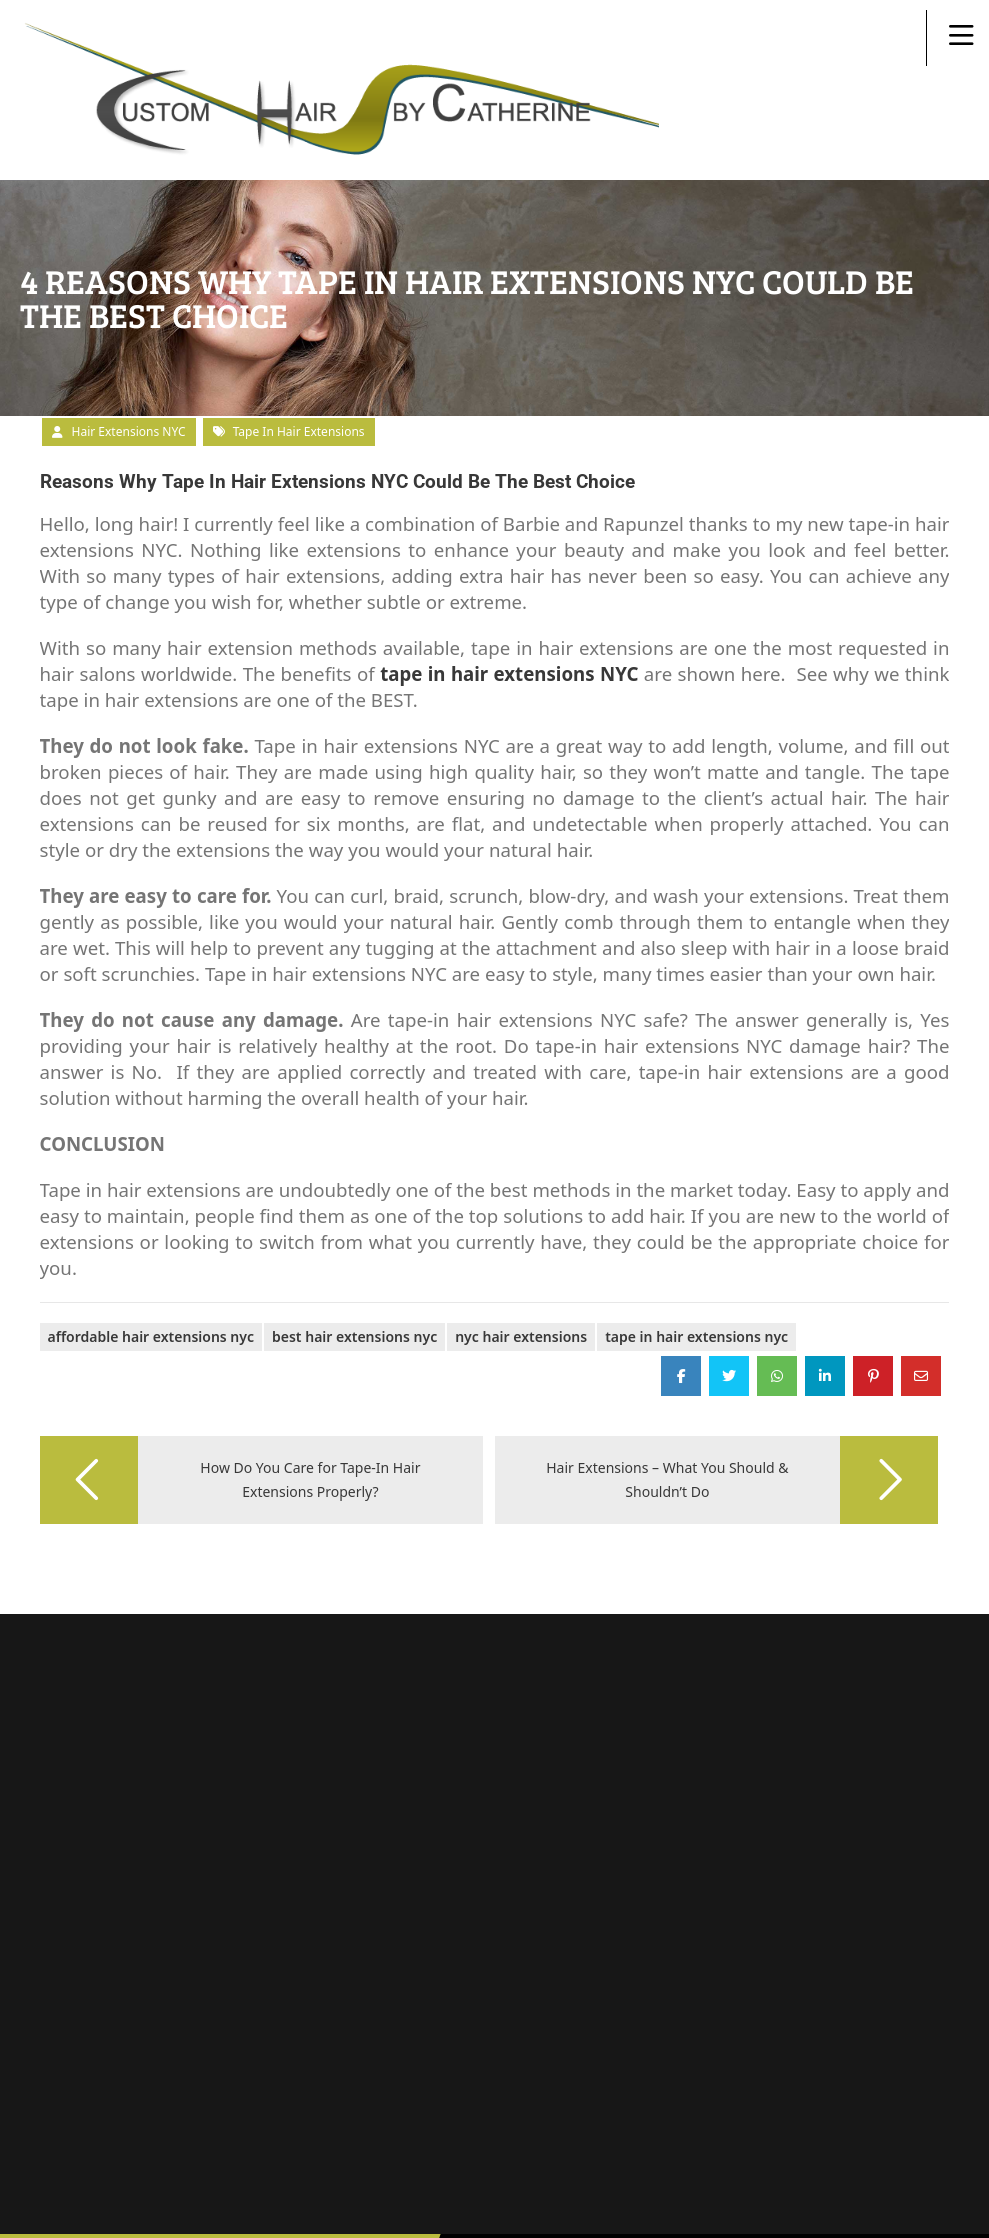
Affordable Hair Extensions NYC (151, 1276)
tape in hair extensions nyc (696, 1276)
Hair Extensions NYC (129, 371)
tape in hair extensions (299, 371)
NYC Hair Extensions (521, 1276)
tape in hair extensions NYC (509, 613)
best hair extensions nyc (354, 1276)
